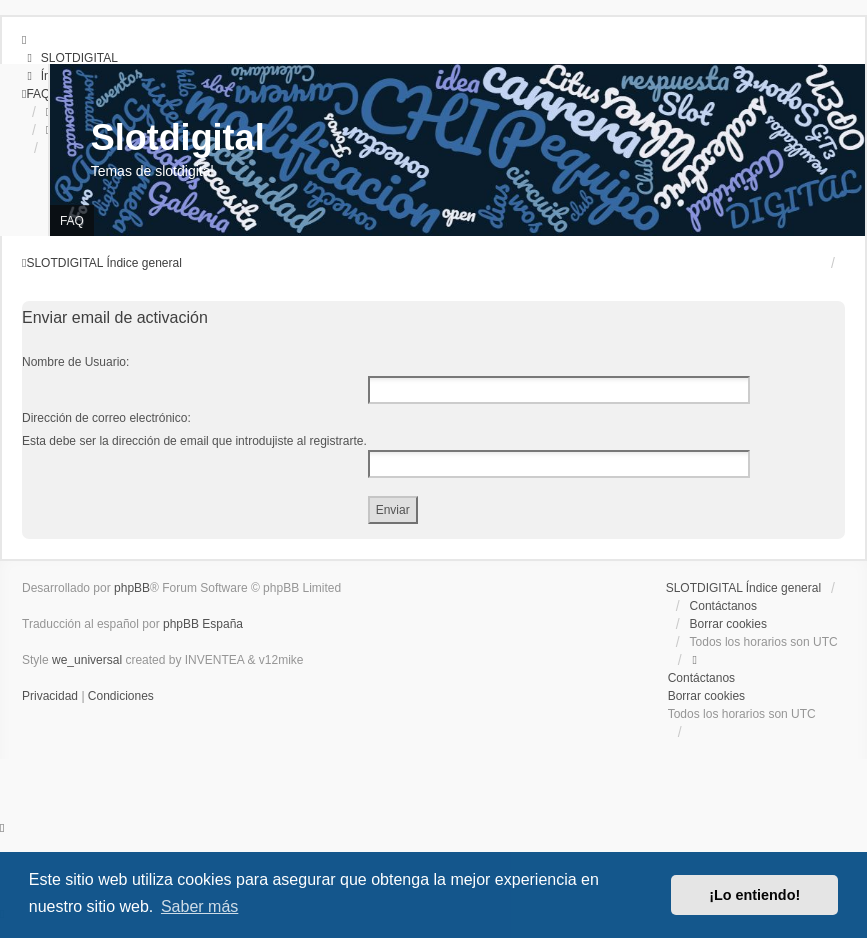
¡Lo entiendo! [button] (754, 895)
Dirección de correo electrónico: (106, 418)
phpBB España (203, 624)
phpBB (132, 588)
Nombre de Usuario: (75, 362)
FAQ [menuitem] (72, 221)
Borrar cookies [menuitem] (728, 624)
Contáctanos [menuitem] (723, 606)
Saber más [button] (199, 906)
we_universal (87, 660)
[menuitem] (70, 58)
